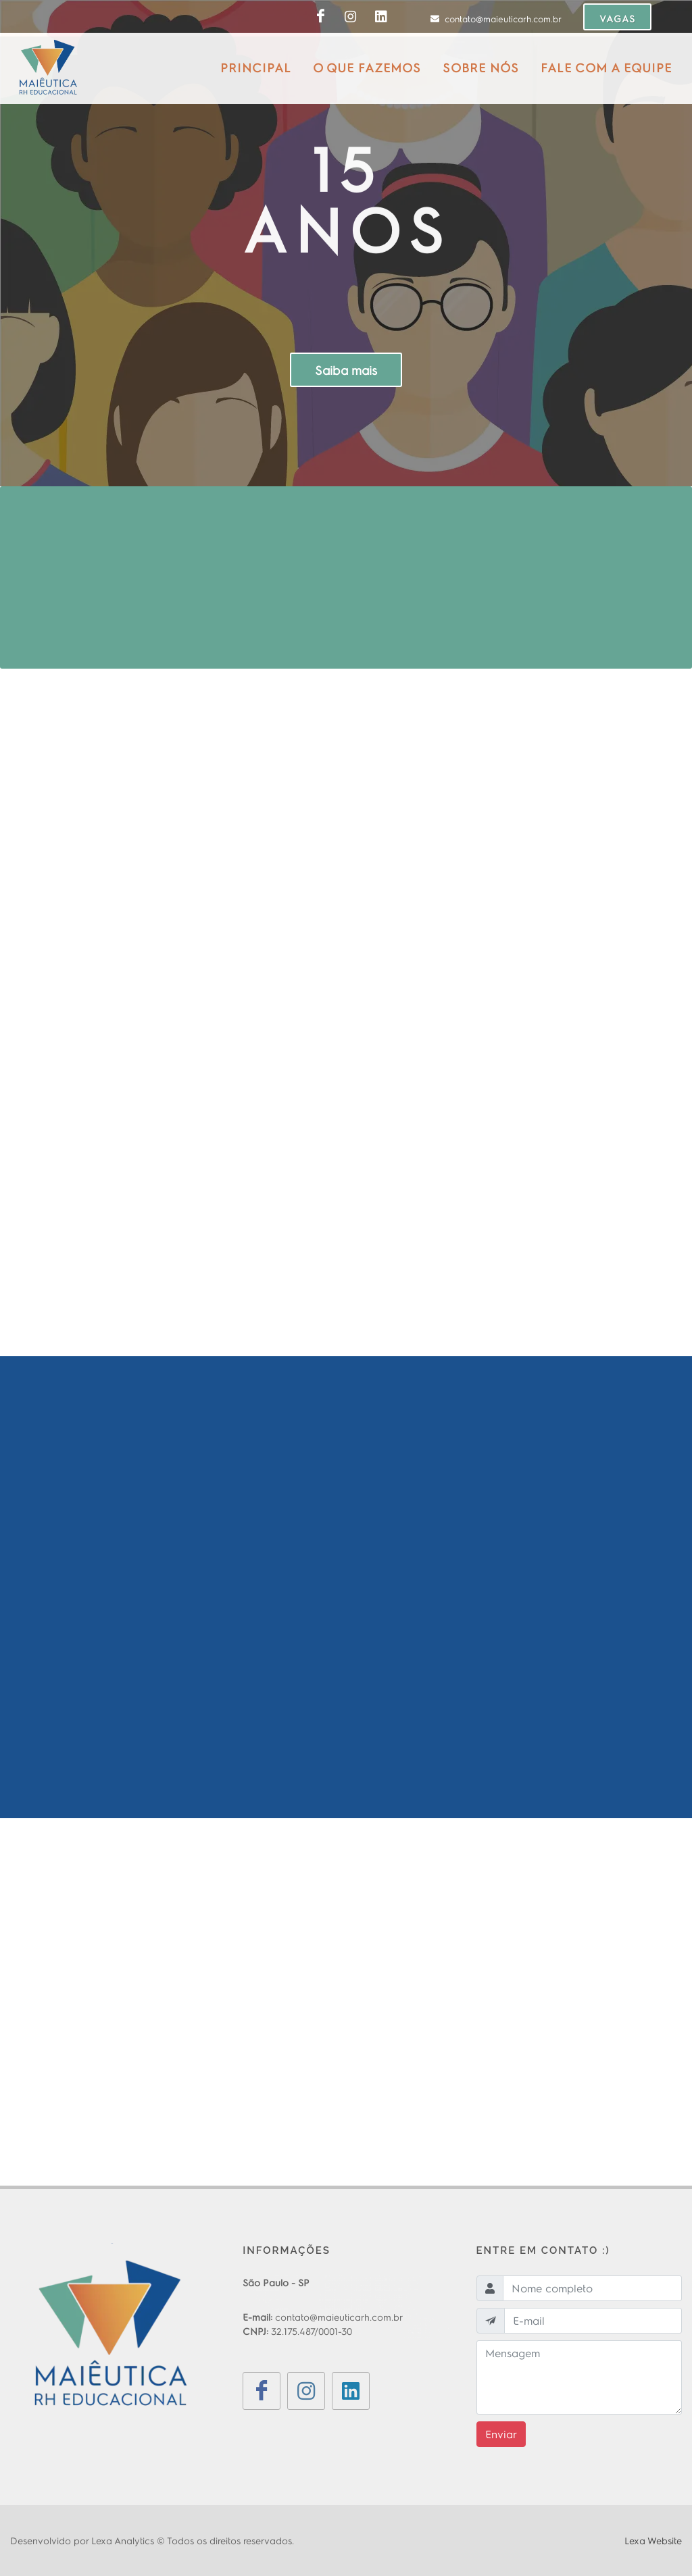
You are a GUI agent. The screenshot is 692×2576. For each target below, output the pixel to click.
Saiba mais (346, 370)
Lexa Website (653, 2540)
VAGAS (617, 18)
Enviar (501, 2434)
